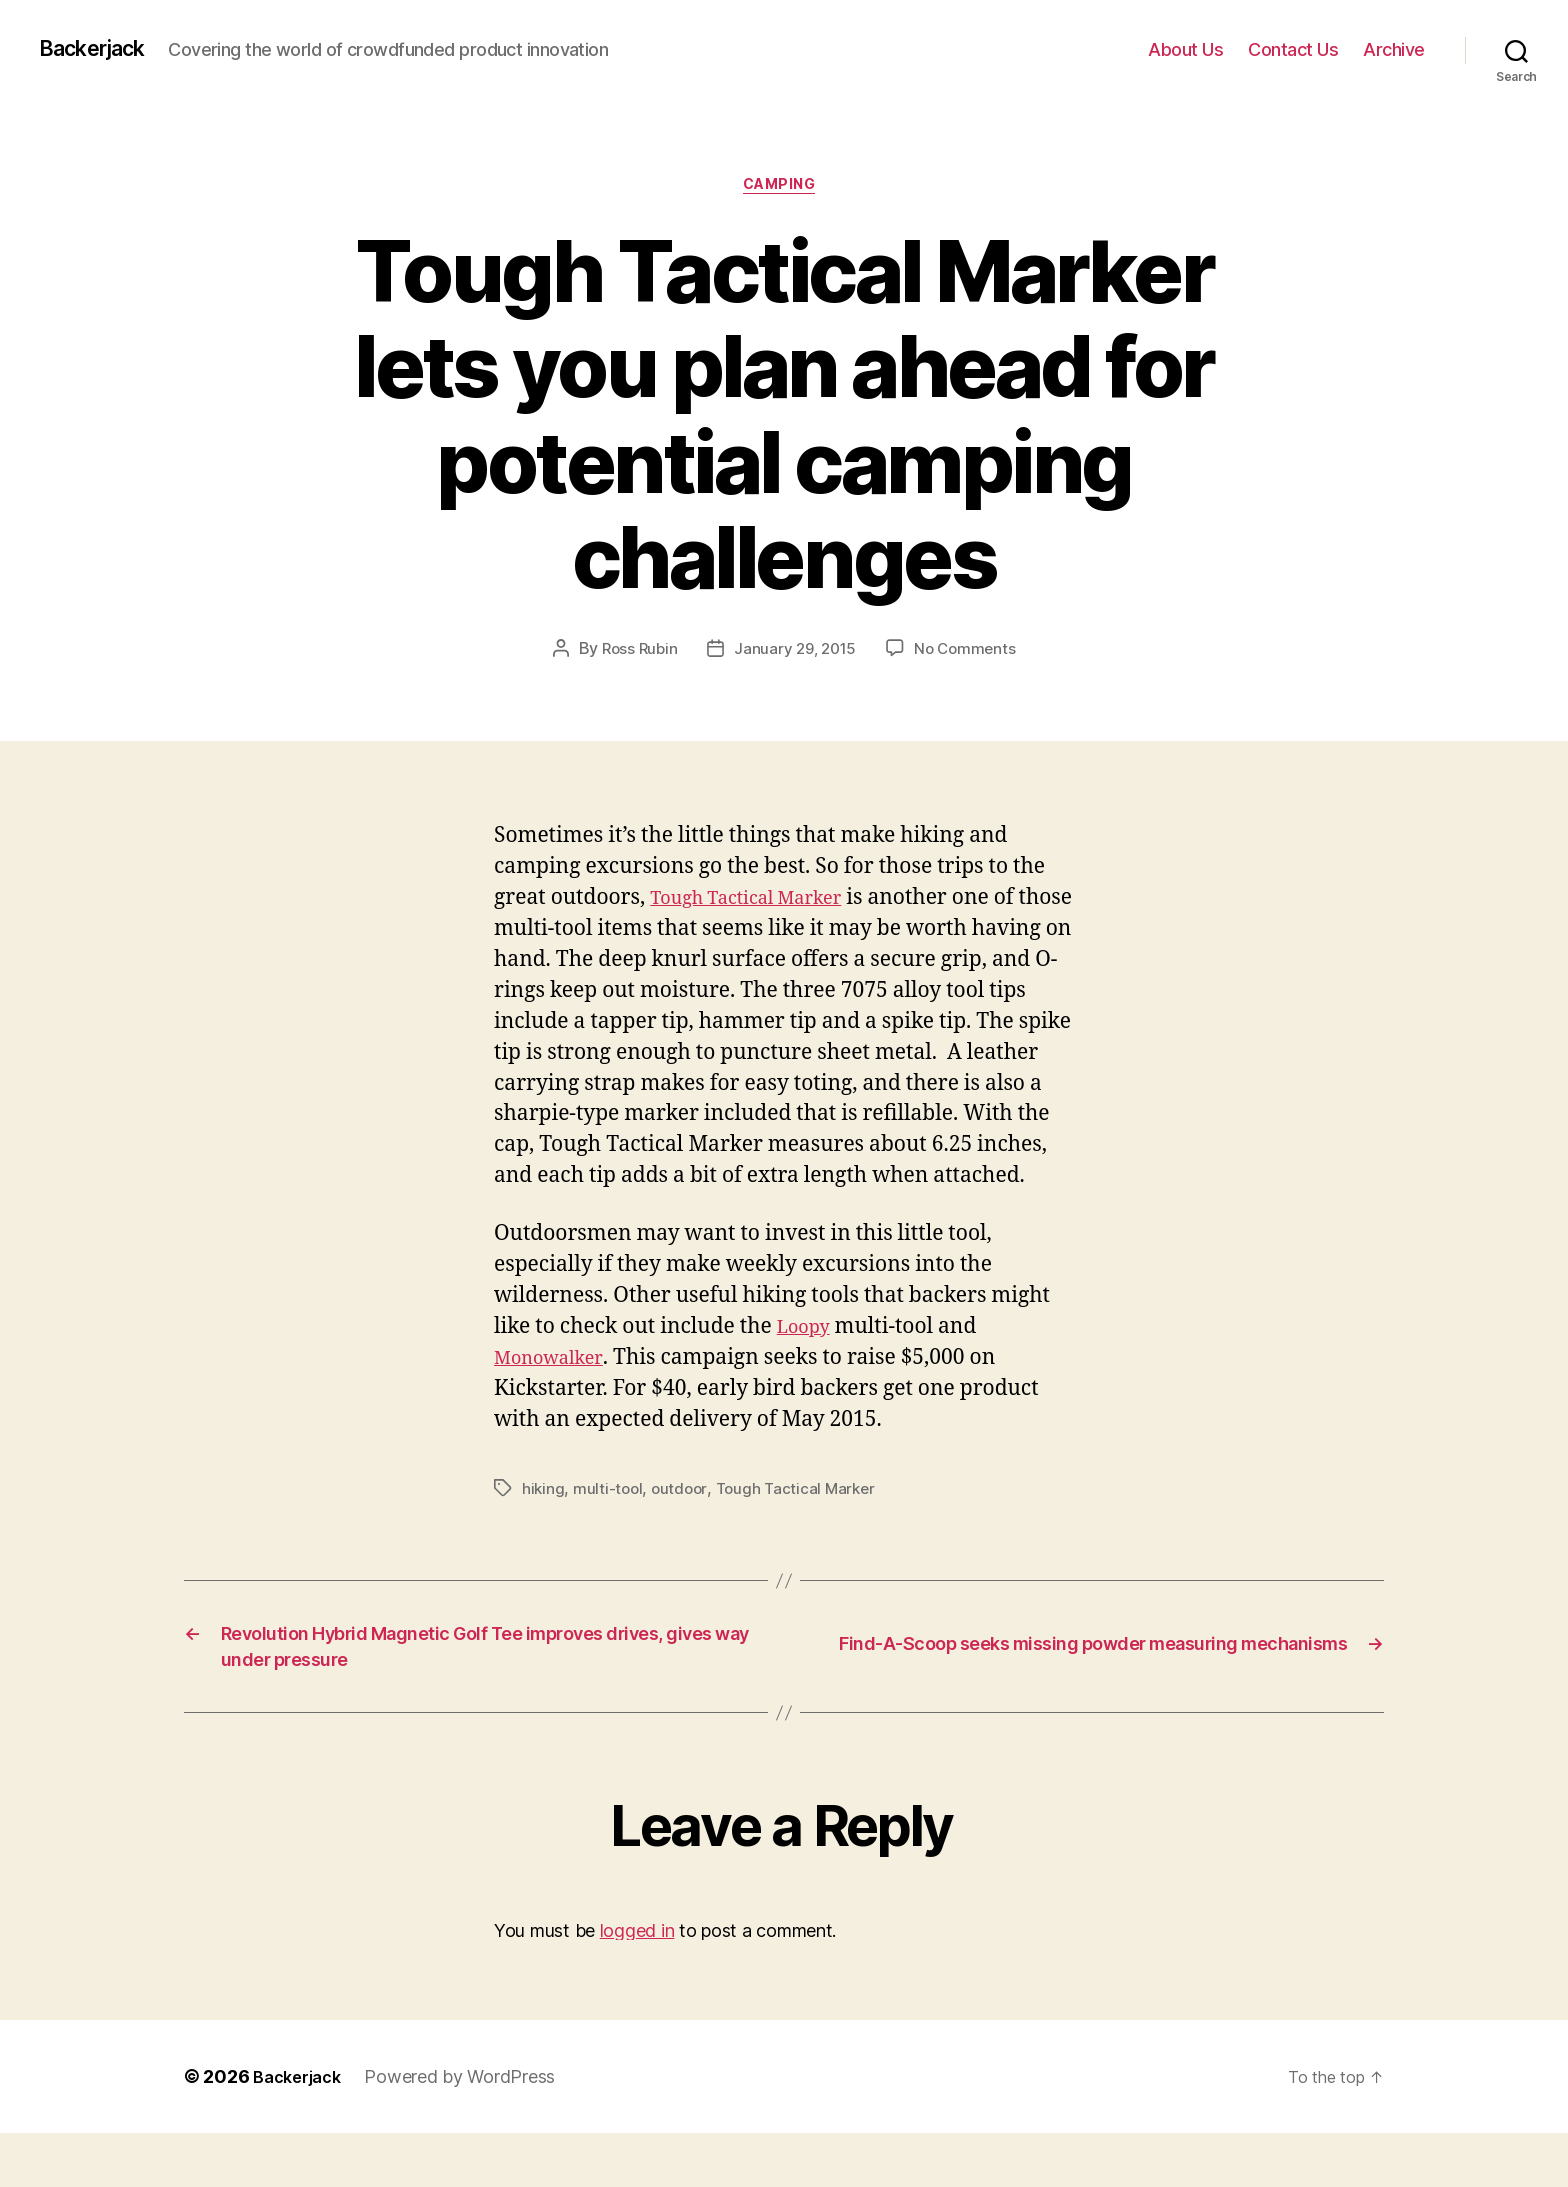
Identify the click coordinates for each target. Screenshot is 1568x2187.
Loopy (808, 1362)
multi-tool (609, 1524)
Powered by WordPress (469, 2130)
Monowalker (556, 1393)
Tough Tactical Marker (762, 902)
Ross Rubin (634, 654)
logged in (637, 1983)
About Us (1185, 49)
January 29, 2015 (795, 654)
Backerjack (101, 49)
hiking (543, 1524)
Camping (784, 189)
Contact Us (1293, 49)
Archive (1394, 49)
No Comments (969, 654)
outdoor (683, 1524)
